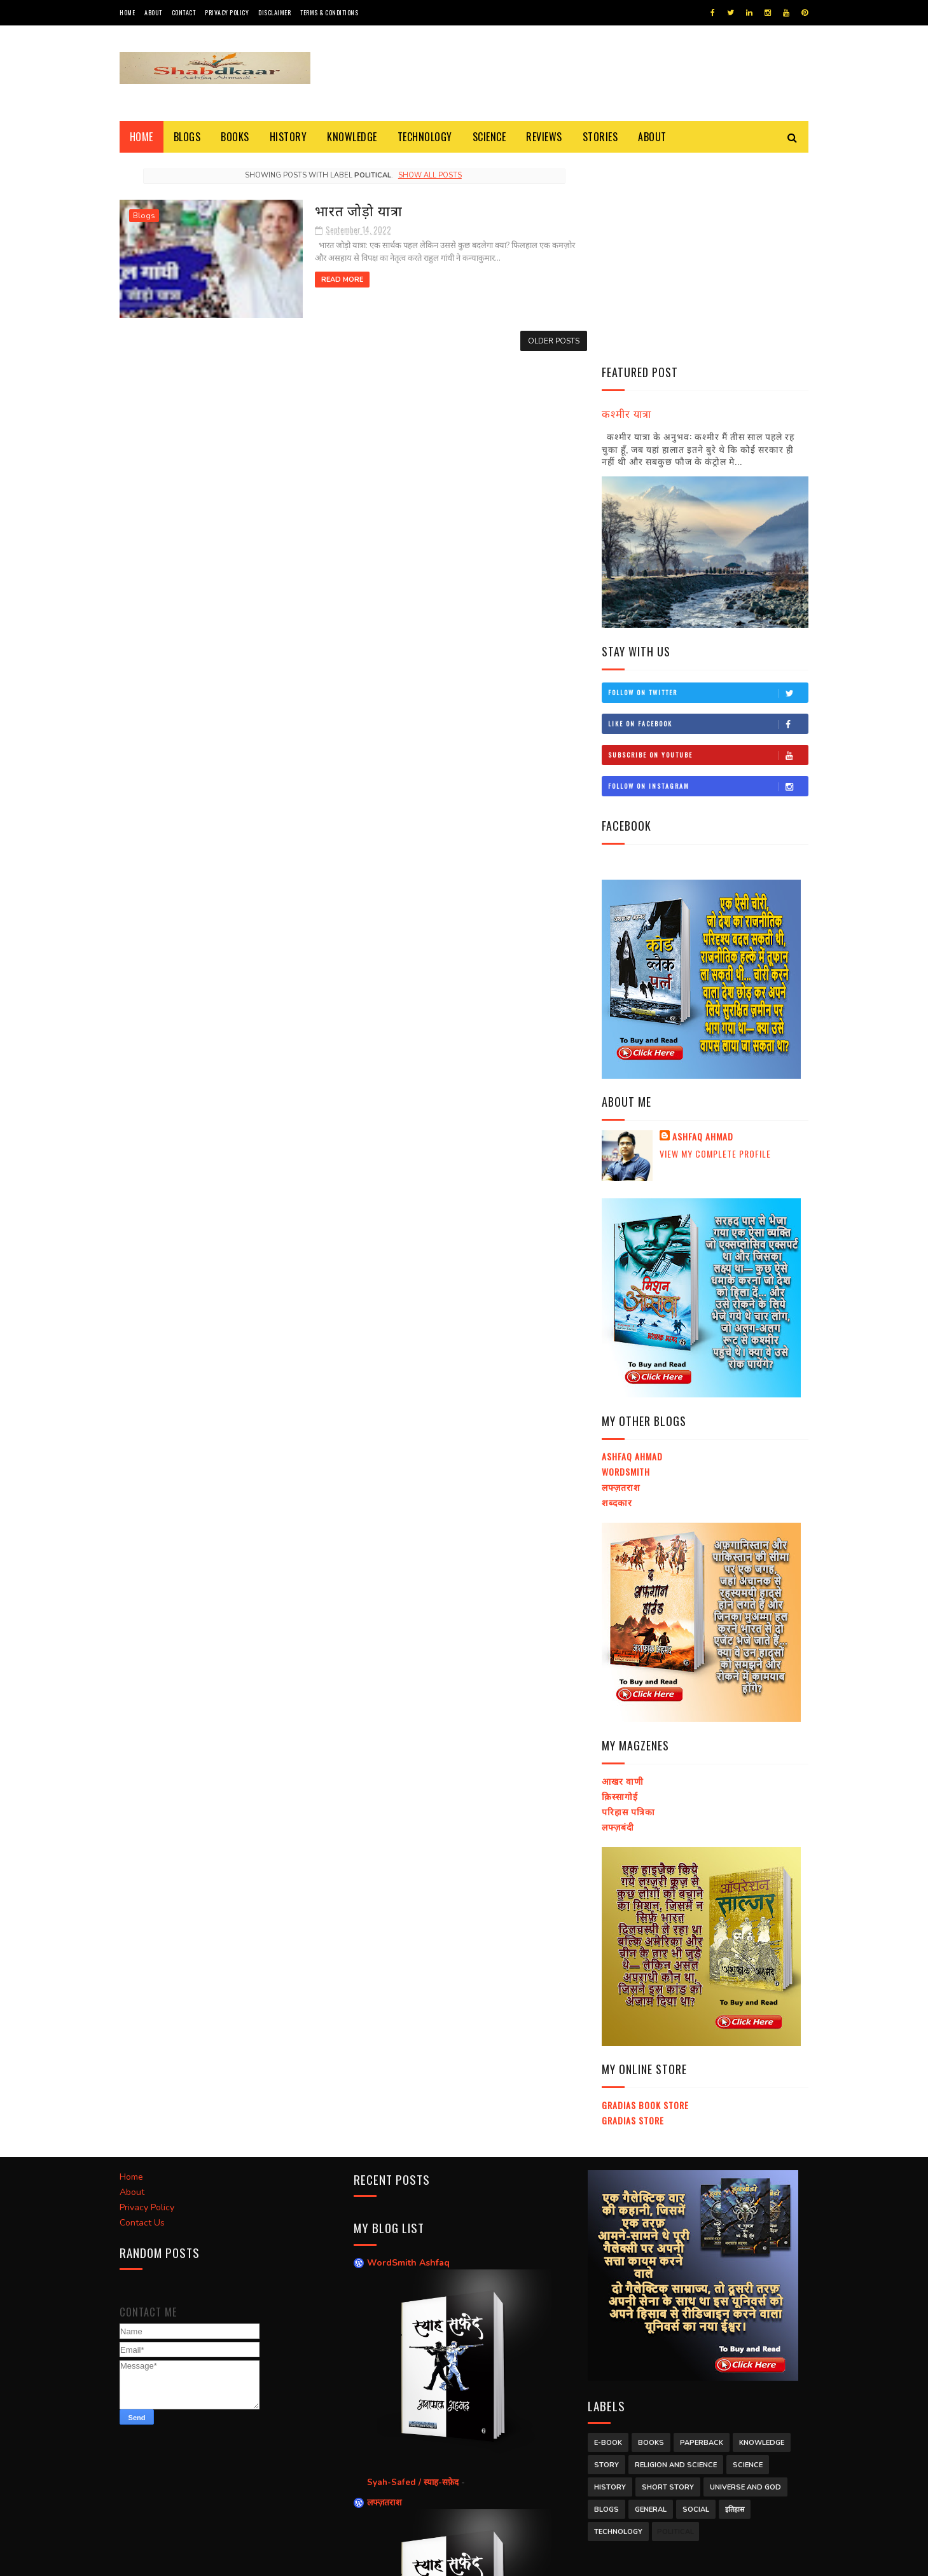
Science (489, 136)
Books (235, 136)
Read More (331, 279)
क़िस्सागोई (620, 1594)
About (153, 12)
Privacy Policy (227, 12)
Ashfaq (271, 2560)
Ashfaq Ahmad (702, 935)
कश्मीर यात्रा (626, 211)
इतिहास (734, 2308)
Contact (184, 12)
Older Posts (545, 340)
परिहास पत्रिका (628, 1609)
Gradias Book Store (645, 1903)
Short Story (668, 2285)
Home (127, 12)
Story (606, 2263)
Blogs (187, 136)
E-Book (608, 2241)
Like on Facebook (708, 522)
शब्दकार (617, 1300)
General (651, 2308)
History (288, 136)
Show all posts (425, 175)
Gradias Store (633, 1918)
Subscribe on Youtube (708, 553)
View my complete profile (715, 952)
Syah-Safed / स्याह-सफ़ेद (414, 2281)
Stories (600, 136)
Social (695, 2308)
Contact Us (142, 2020)
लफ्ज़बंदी (618, 1624)
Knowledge (353, 136)
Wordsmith (626, 1270)
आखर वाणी (623, 1579)
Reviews (545, 136)
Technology (425, 136)
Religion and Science (676, 2263)
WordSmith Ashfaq (408, 2061)
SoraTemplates (180, 2560)
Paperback (701, 2241)
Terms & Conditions (329, 12)
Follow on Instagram (708, 584)
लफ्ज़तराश (621, 1285)
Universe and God (745, 2285)
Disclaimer (274, 12)
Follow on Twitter (708, 491)
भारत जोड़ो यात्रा (348, 210)
